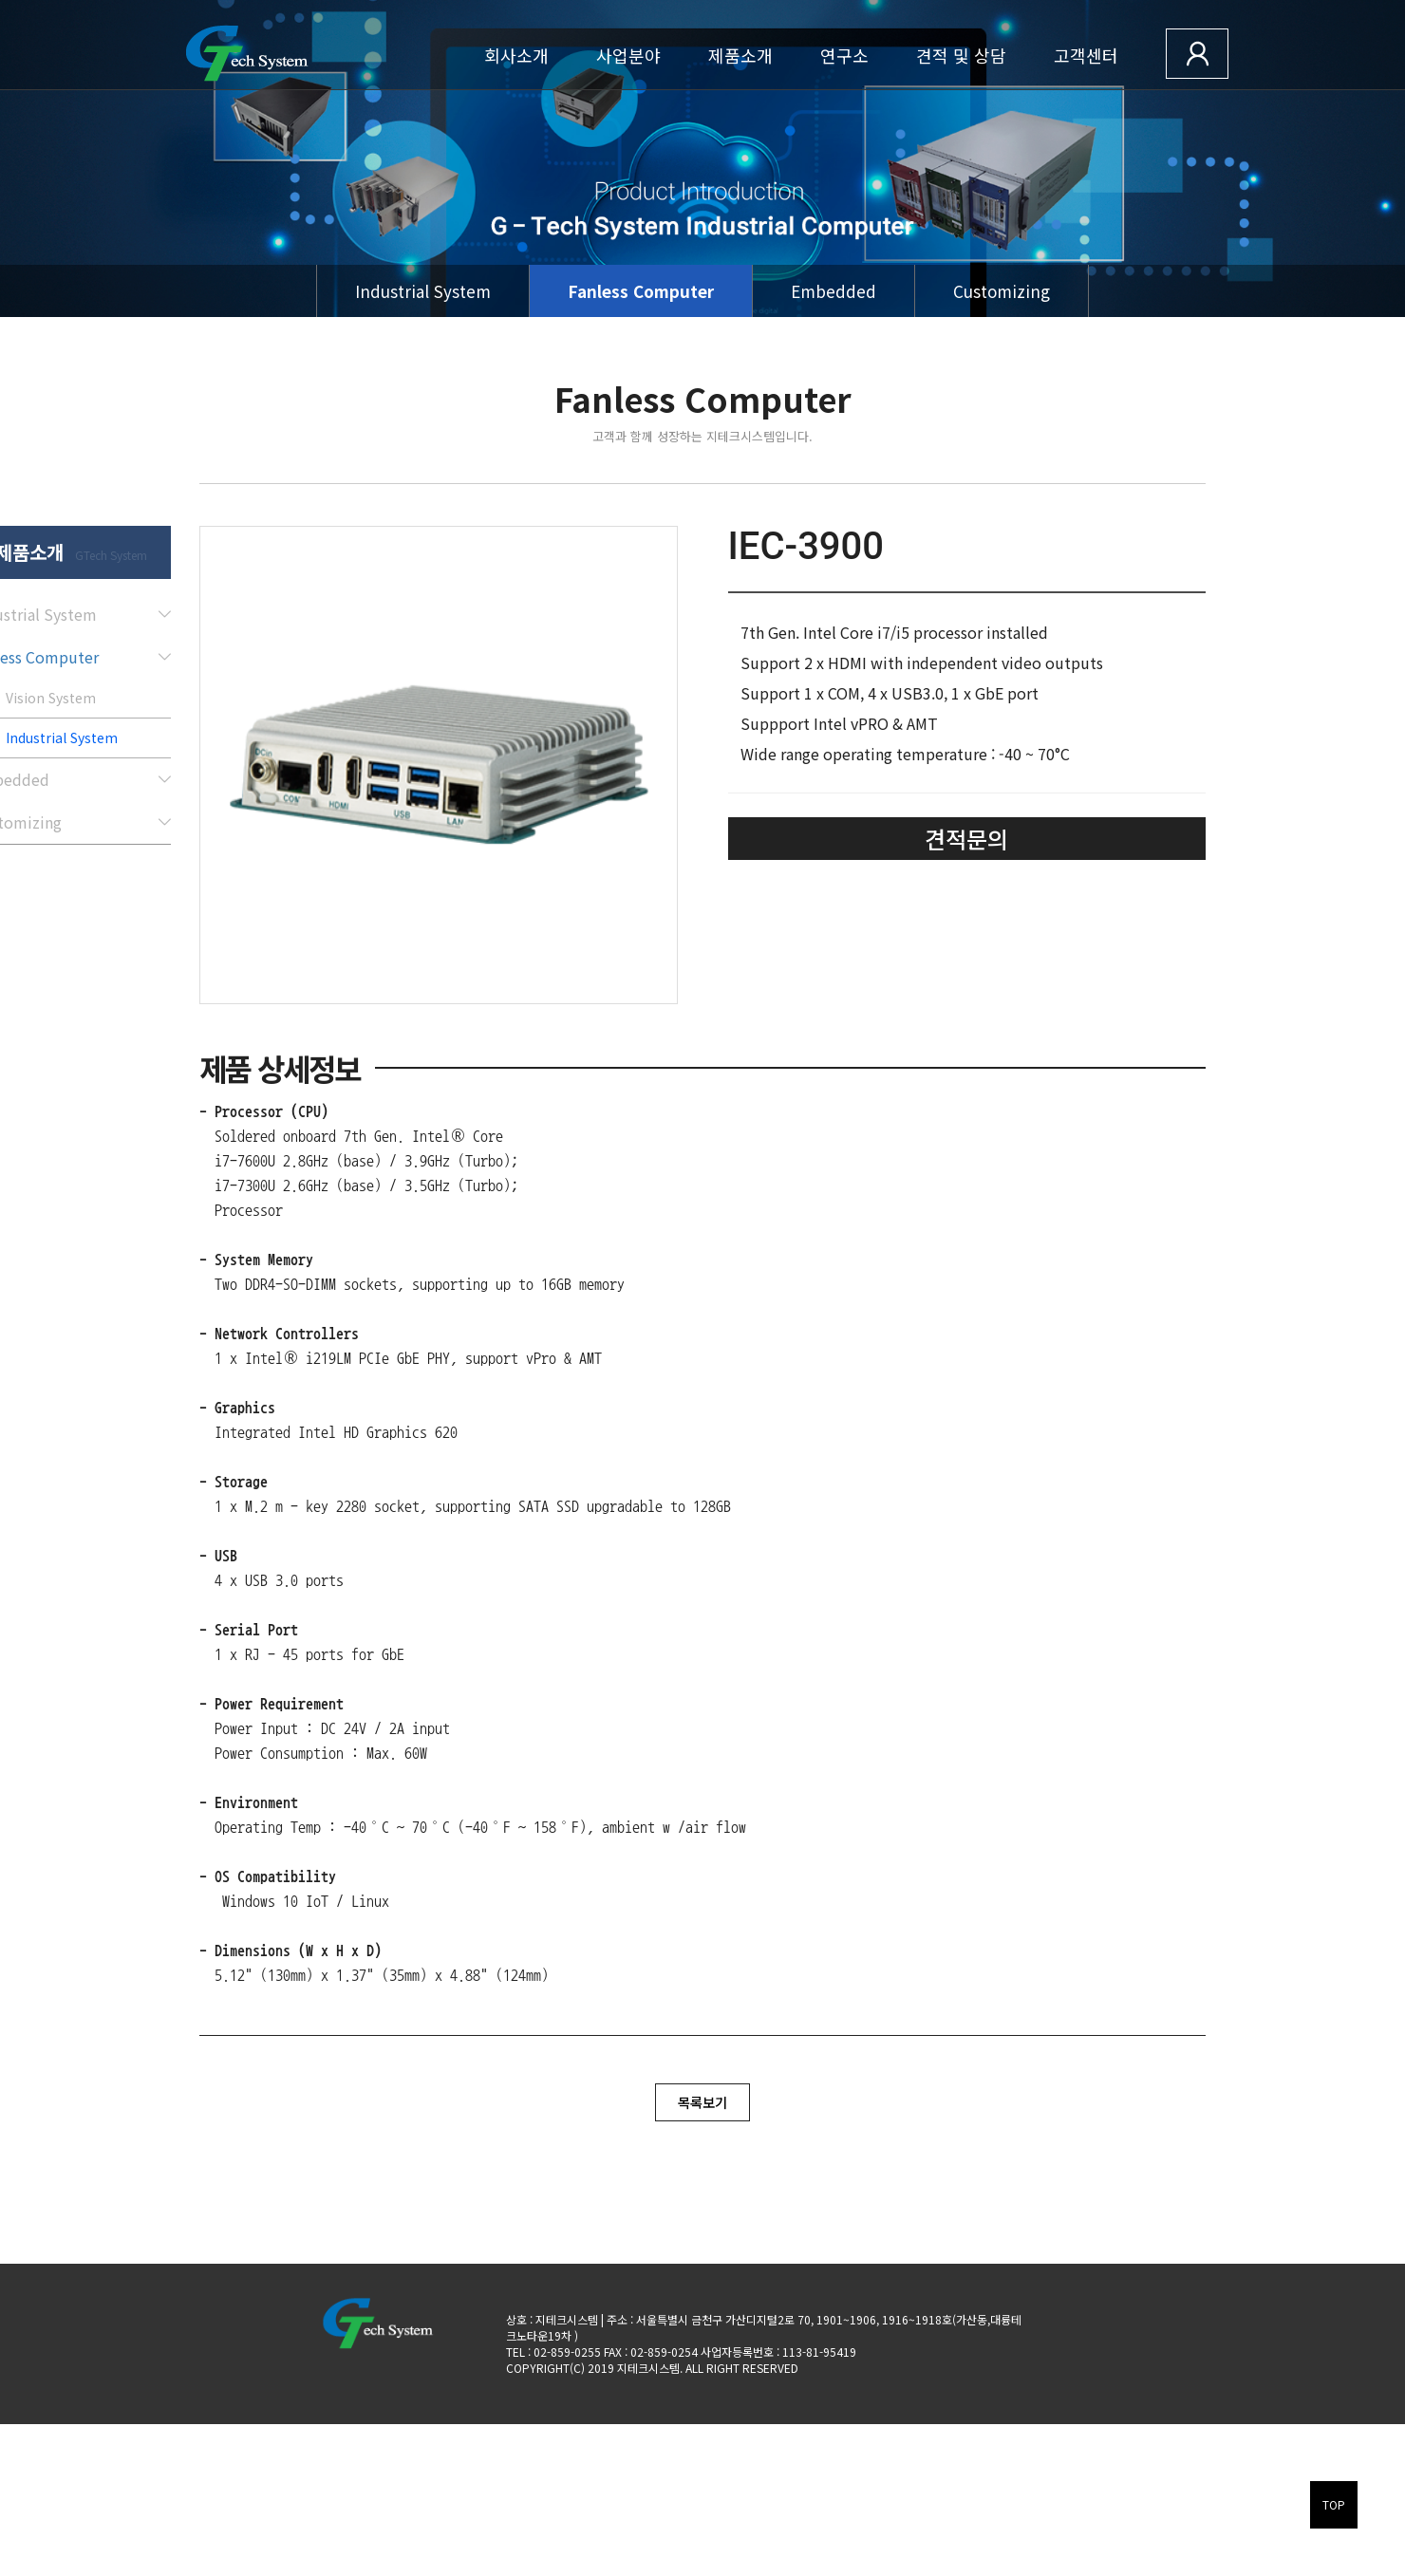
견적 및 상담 (961, 55)
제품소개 (740, 55)
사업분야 (628, 55)
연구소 (844, 55)
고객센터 (1086, 55)
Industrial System (423, 291)
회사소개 (516, 55)
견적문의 (966, 838)
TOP (1333, 2504)
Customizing (1001, 291)
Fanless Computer (641, 291)
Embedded (833, 291)
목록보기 (702, 2102)
